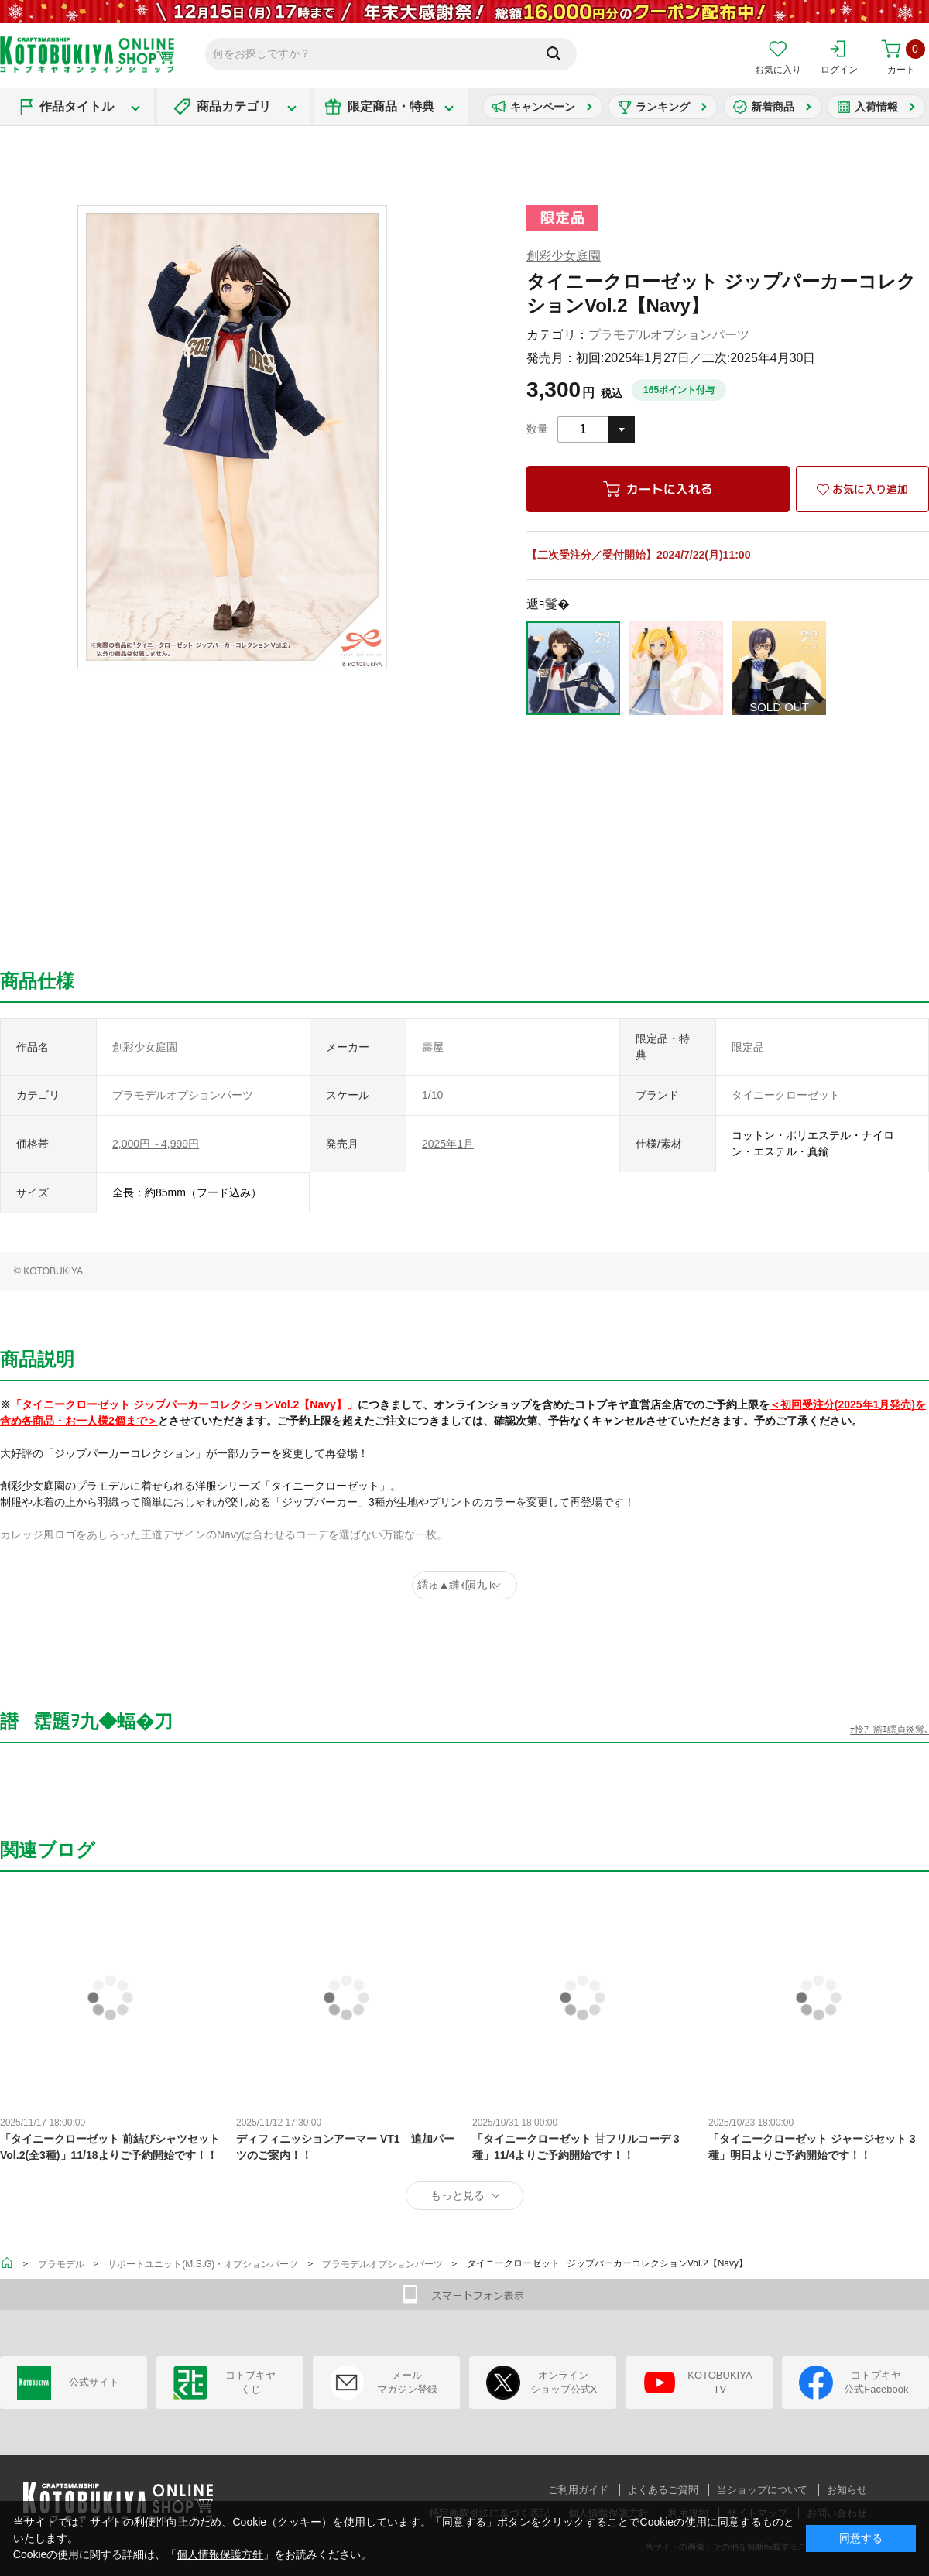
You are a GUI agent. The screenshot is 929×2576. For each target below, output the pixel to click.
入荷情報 (876, 107)
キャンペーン (542, 107)
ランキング (663, 107)
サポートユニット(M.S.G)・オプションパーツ (203, 2264)
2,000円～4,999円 (155, 1143)
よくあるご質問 (663, 2490)
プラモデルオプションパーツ (668, 334)
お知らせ (847, 2490)
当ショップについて (762, 2490)
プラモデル (61, 2264)
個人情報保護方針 (220, 2554)
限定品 (748, 1047)
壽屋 (433, 1047)
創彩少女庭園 (563, 255)
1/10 (432, 1095)
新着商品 (772, 107)
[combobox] (596, 429)
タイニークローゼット (786, 1095)
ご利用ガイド (578, 2490)
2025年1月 (448, 1143)
